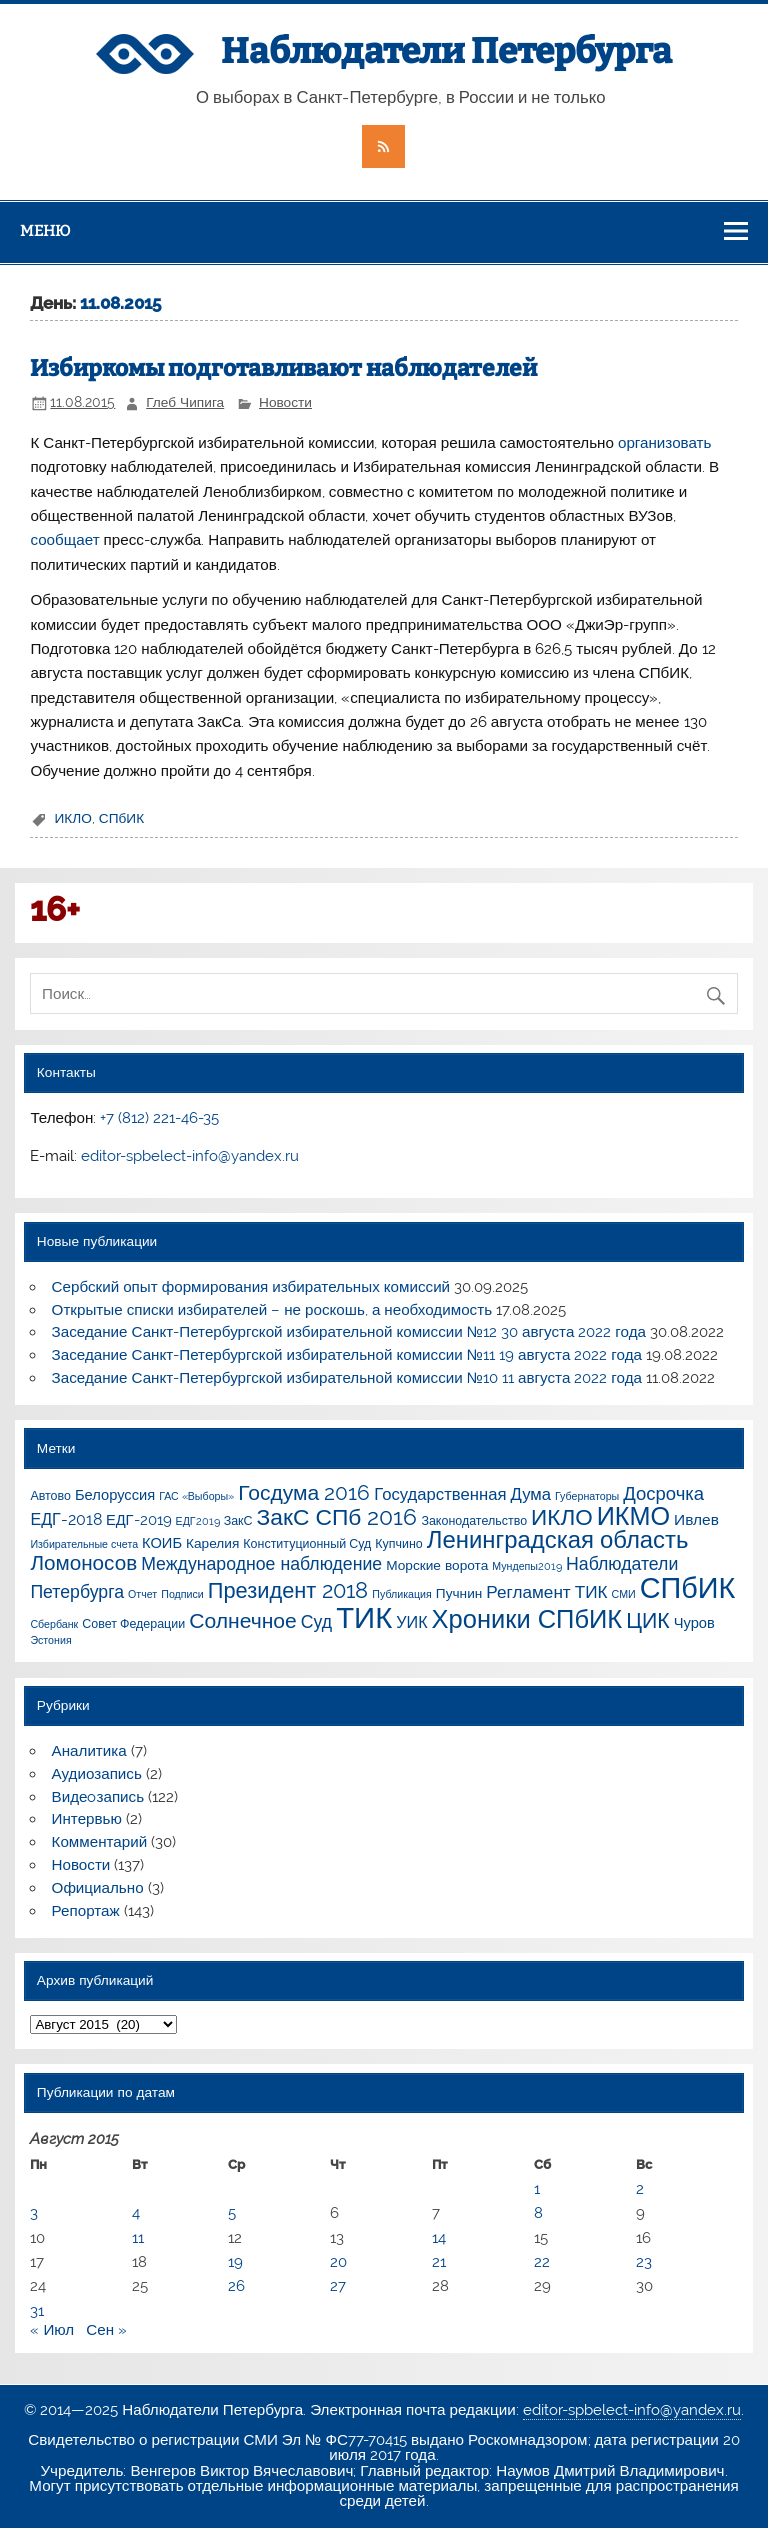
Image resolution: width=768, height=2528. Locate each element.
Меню (45, 231)
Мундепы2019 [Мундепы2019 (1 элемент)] (527, 1566)
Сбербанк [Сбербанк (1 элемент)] (54, 1624)
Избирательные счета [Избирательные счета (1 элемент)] (84, 1544)
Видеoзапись (98, 1797)
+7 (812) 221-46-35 (159, 1118)
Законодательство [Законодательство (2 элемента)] (474, 1520)
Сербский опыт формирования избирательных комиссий (251, 1287)
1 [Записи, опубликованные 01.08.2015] (537, 2189)
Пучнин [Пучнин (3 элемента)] (459, 1593)
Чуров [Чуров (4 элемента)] (694, 1622)
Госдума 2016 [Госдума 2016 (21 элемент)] (304, 1492)
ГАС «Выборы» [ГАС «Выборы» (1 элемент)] (196, 1496)
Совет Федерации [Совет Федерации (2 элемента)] (133, 1623)
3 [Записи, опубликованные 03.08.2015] (34, 2213)
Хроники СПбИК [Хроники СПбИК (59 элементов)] (527, 1619)
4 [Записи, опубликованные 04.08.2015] (136, 2213)
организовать (665, 443)
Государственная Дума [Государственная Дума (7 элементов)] (462, 1494)
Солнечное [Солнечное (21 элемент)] (243, 1620)
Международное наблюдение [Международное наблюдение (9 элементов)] (261, 1563)
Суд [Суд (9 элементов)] (316, 1621)
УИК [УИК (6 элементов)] (411, 1622)
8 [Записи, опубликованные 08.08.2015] (538, 2213)
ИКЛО (72, 818)
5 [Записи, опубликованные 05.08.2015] (232, 2213)
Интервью (87, 1819)
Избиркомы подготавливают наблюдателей (283, 368)
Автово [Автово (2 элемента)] (50, 1495)
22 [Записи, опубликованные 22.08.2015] (542, 2262)
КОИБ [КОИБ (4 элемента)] (162, 1542)
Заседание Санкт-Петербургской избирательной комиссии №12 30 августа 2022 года (349, 1332)
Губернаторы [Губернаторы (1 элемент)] (587, 1496)
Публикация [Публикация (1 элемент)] (402, 1594)
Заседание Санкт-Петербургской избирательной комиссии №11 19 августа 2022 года (347, 1355)
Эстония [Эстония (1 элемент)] (50, 1640)
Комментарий (100, 1842)
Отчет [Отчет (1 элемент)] (142, 1594)
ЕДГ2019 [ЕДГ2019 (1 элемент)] (198, 1521)
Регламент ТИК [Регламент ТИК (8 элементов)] (546, 1592)
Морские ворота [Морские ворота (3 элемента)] (437, 1565)
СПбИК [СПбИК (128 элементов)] (688, 1588)
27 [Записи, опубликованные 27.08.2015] (338, 2286)
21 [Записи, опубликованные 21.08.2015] (439, 2262)
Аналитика (89, 1751)
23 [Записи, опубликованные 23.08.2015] (644, 2262)
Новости (285, 402)
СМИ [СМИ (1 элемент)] (624, 1594)
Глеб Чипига (185, 402)
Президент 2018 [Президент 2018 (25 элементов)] (288, 1590)
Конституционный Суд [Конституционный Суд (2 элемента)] (307, 1543)
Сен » (106, 2330)
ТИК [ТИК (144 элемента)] (364, 1617)
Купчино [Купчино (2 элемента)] (399, 1543)
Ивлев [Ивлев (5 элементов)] (696, 1519)
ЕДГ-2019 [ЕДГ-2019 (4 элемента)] (139, 1519)
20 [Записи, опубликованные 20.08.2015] (338, 2262)
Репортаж (86, 1911)
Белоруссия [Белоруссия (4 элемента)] (115, 1494)
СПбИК (121, 818)
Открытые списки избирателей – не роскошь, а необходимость (272, 1310)
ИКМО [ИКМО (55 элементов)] (633, 1516)
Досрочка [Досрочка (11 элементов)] (663, 1493)
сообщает (64, 540)
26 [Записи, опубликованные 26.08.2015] (236, 2286)
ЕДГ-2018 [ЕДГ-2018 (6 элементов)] (66, 1519)
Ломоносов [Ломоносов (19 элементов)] (83, 1563)
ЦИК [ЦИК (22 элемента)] (647, 1620)
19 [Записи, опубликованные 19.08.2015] (235, 2262)
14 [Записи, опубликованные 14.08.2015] (439, 2238)
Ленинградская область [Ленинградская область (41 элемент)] (558, 1540)
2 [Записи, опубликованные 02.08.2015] (640, 2189)
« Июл (52, 2330)
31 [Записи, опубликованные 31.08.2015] (37, 2311)
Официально (98, 1888)
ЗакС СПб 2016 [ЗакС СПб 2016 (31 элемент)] (337, 1517)
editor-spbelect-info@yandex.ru (190, 1156)
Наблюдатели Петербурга (446, 51)
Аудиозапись (97, 1774)
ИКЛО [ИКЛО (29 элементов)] (562, 1517)
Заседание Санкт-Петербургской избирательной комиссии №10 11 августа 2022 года (347, 1378)
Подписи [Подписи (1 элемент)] (182, 1594)
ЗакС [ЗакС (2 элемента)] (238, 1520)
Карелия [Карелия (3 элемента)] (212, 1543)
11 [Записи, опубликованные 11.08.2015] (138, 2238)
